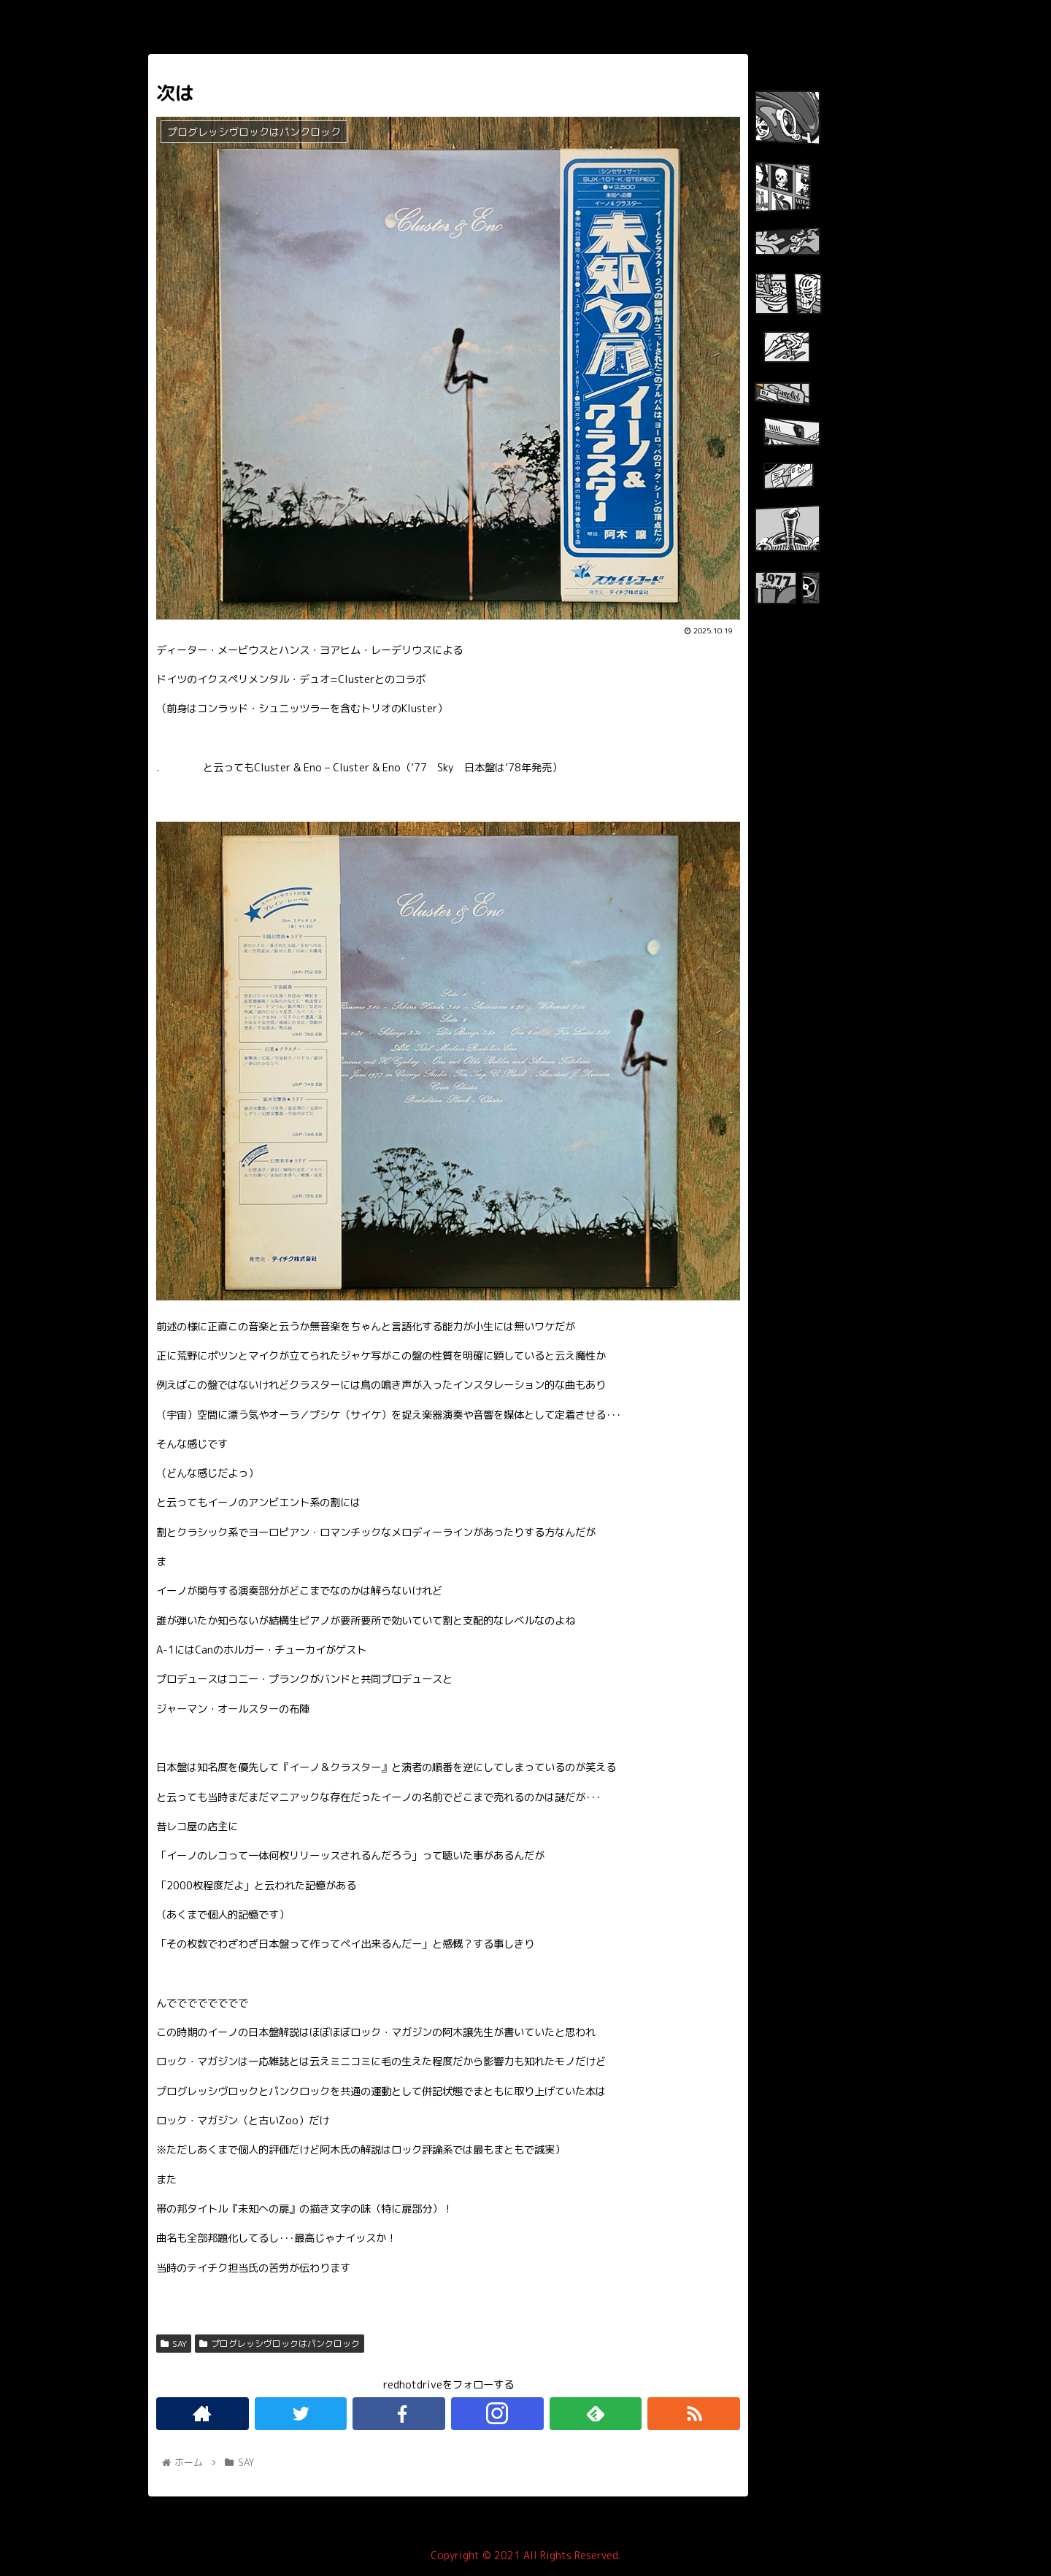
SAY (174, 2343)
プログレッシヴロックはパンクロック (279, 2343)
